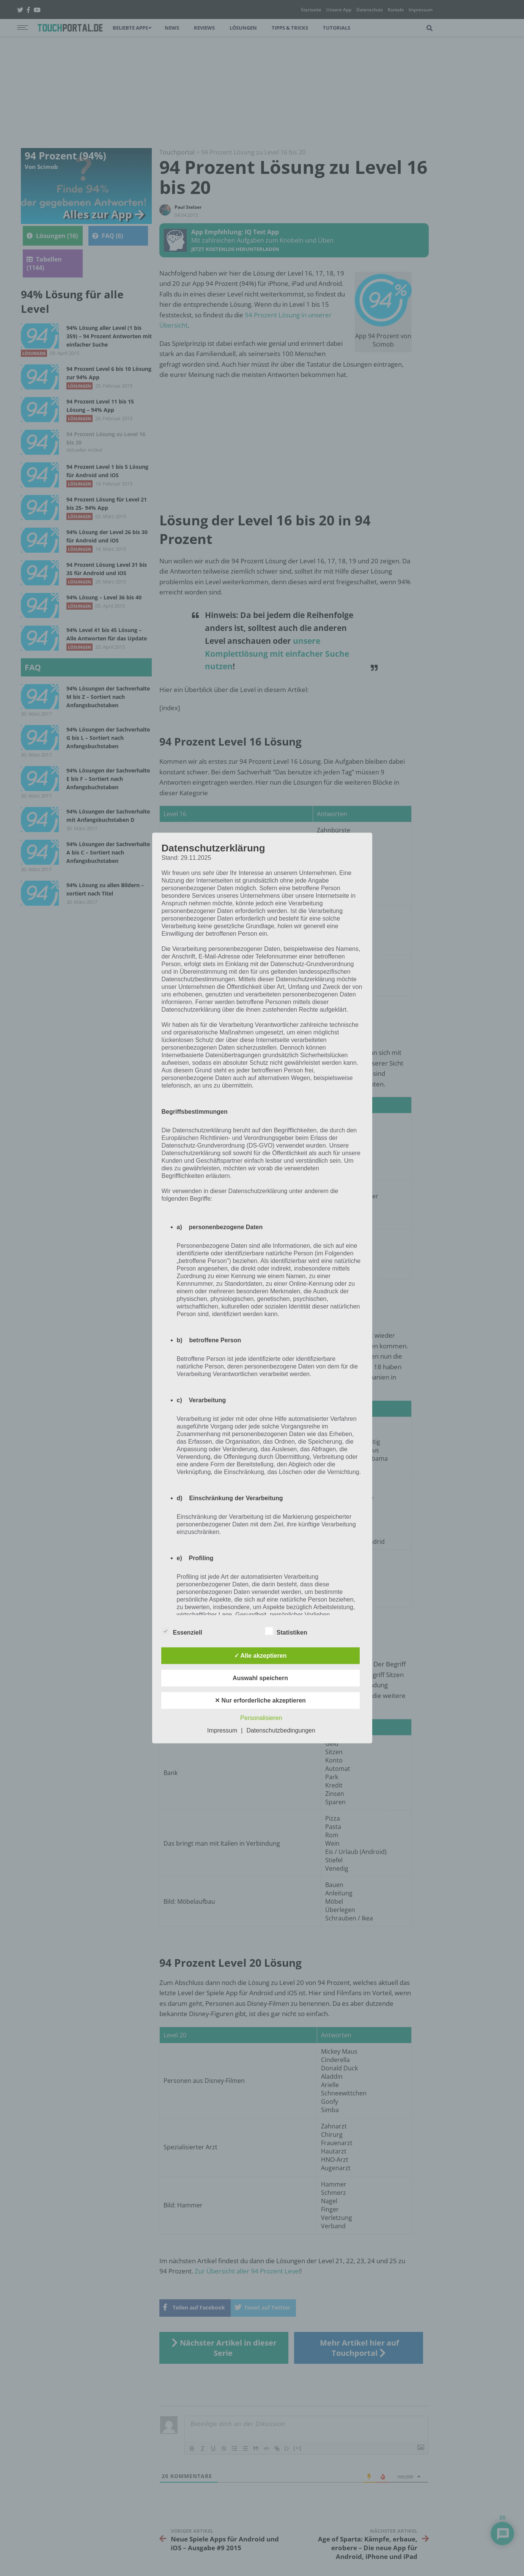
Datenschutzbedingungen (280, 1730)
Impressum (222, 1730)
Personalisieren (261, 1717)
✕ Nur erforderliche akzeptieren (260, 1700)
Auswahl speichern (260, 1677)
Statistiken (286, 1630)
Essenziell (182, 1630)
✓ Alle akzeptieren (260, 1655)
